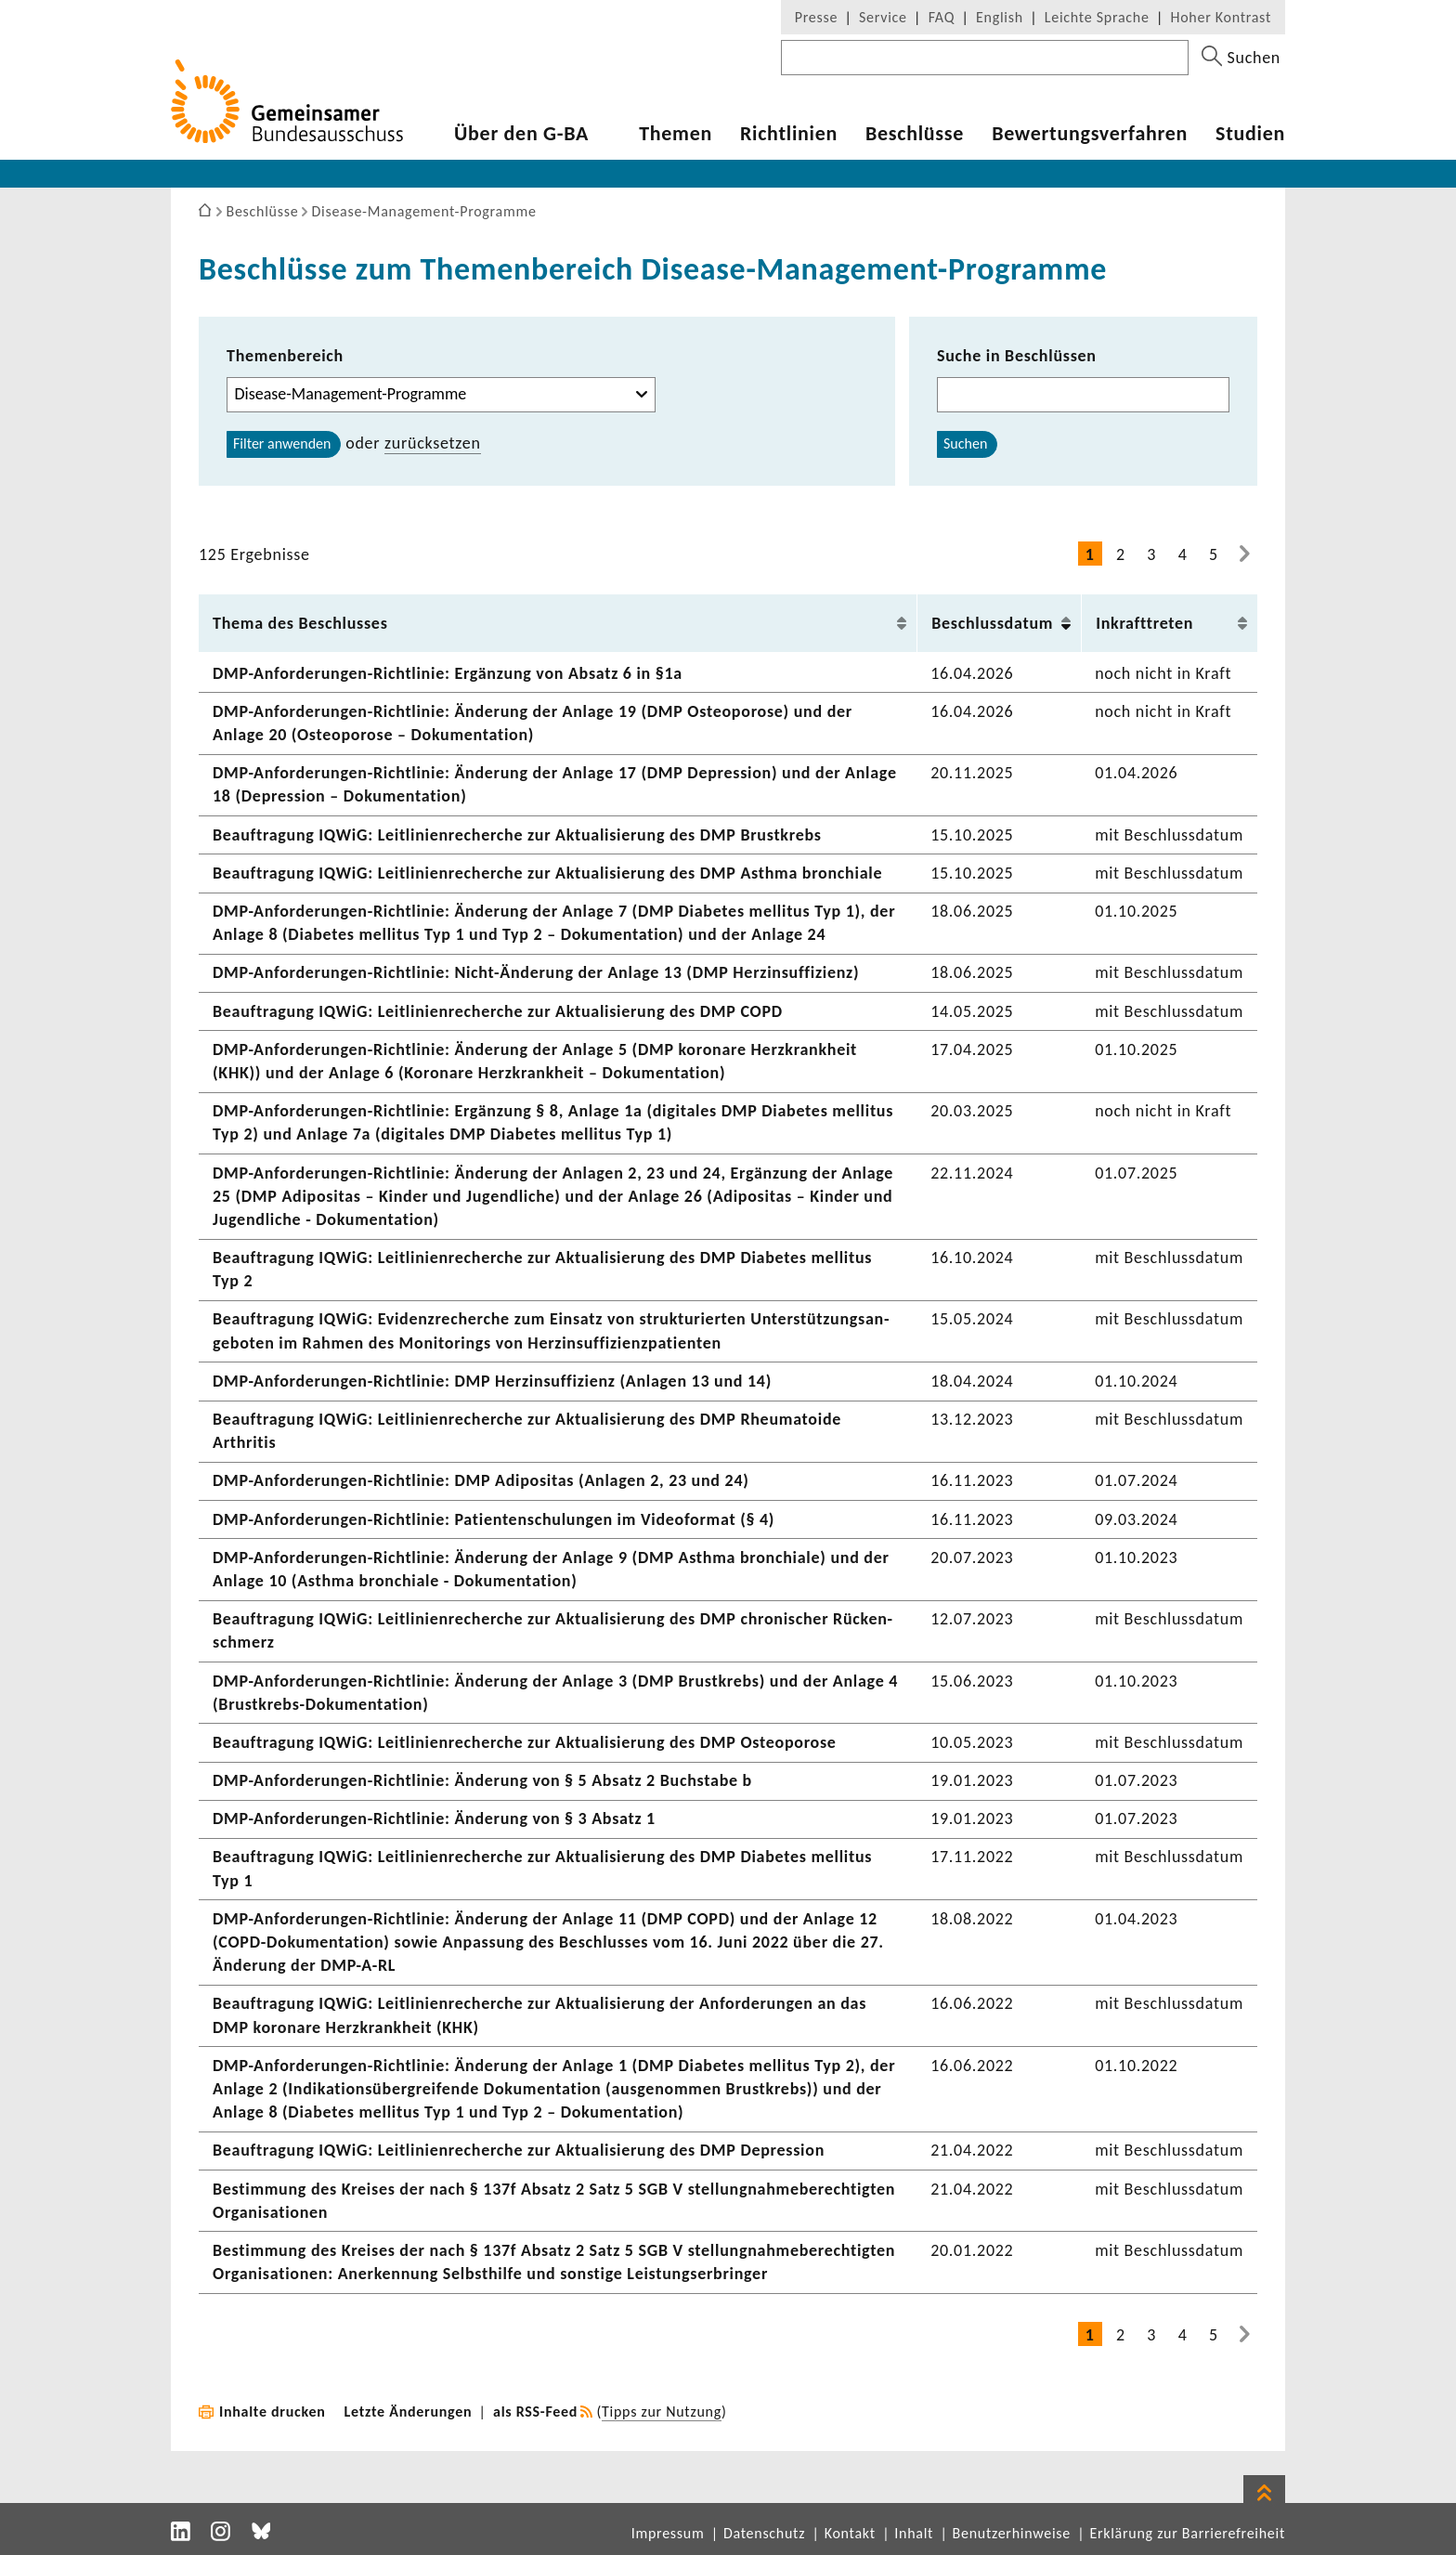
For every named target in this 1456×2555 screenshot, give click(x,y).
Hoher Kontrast (1221, 17)
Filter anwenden (282, 443)
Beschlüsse (914, 134)
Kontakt (850, 2533)
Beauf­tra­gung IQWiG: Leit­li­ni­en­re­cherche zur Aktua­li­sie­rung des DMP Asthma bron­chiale (547, 873)
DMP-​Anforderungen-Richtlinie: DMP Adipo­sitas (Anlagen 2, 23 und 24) (481, 1480)
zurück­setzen (432, 443)
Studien (1250, 134)
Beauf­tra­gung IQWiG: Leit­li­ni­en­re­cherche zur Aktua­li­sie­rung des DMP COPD (498, 1011)
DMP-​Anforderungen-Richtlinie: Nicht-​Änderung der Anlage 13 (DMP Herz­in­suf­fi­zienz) (536, 972)
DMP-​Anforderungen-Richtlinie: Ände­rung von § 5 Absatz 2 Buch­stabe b (482, 1780)
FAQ (942, 17)
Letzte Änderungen (408, 2411)
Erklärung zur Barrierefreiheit (1187, 2533)
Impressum (668, 2533)
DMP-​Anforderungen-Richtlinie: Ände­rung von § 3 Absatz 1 (434, 1818)
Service (883, 17)
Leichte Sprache (1097, 17)
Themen (675, 134)
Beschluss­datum (992, 623)
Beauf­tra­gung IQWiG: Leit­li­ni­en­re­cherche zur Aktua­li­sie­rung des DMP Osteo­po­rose (525, 1742)
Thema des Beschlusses (300, 623)
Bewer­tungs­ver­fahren (1090, 134)
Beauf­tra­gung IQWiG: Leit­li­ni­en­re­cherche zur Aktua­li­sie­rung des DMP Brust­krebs (517, 835)
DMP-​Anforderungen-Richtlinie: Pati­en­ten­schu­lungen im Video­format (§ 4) (493, 1519)
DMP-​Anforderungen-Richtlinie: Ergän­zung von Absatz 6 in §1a (447, 673)
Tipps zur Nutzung (662, 2411)
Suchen (965, 443)
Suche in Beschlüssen (1017, 355)
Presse (816, 17)
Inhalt (913, 2533)
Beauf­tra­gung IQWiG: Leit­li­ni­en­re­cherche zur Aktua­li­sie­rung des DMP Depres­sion (519, 2150)
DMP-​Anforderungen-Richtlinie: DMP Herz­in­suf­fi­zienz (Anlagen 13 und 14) (492, 1381)
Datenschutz (764, 2533)
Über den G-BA (521, 134)
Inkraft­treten (1144, 623)
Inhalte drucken (272, 2411)
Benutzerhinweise (1012, 2533)
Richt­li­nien (789, 134)
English (999, 17)
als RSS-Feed (535, 2411)
